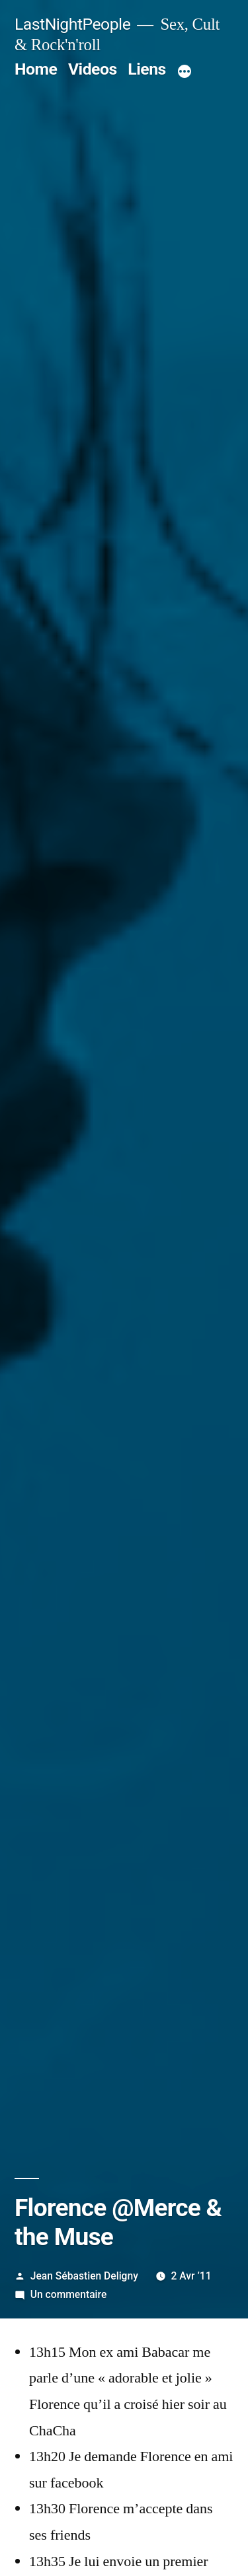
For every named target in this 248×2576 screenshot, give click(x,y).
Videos (92, 69)
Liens (146, 69)
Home (36, 69)
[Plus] (184, 72)
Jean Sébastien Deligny (84, 2276)
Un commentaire (68, 2294)
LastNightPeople (72, 24)
